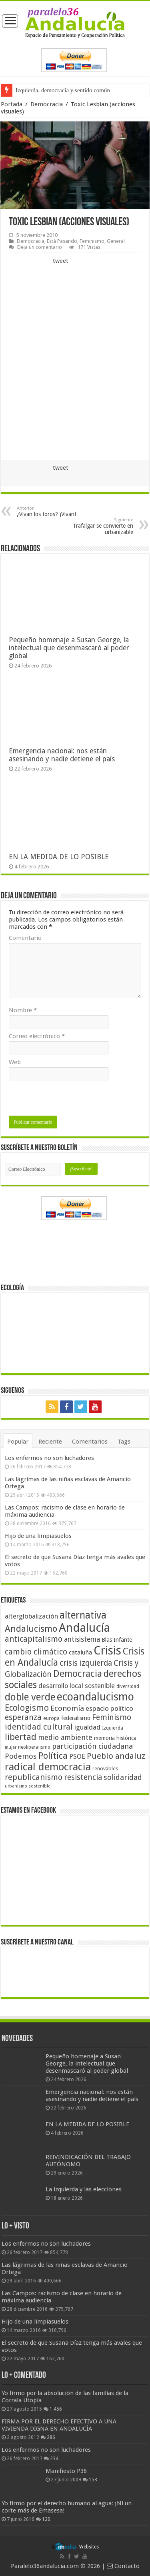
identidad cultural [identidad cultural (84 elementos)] (39, 1727)
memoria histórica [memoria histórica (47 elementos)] (115, 1738)
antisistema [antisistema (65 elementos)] (82, 1639)
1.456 (56, 2409)
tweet (60, 260)
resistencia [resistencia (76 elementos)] (83, 1777)
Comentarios (90, 1441)
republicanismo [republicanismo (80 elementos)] (33, 1777)
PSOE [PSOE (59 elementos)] (77, 1756)
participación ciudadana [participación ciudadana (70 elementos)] (92, 1746)
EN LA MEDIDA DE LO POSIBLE (59, 857)
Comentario (25, 937)
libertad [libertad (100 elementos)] (20, 1737)
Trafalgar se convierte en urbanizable (92, 526)
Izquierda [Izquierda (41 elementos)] (112, 1728)
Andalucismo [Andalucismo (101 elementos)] (31, 1628)
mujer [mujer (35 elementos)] (10, 1747)
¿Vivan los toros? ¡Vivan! (58, 511)
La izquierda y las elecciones (84, 2189)
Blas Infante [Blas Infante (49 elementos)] (117, 1640)
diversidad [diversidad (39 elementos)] (127, 1686)
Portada (11, 104)
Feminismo (92, 241)
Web (15, 1062)
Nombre (23, 1010)
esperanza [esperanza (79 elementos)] (23, 1717)
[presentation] (69, 1100)
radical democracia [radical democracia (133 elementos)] (48, 1767)
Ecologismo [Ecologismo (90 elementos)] (27, 1708)
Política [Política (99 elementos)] (53, 1755)
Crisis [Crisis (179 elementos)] (107, 1650)
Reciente (50, 1441)
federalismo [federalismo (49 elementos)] (75, 1718)
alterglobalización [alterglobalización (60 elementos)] (31, 1616)
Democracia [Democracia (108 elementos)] (77, 1673)
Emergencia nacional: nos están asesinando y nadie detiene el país (62, 755)
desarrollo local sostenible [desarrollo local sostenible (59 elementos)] (76, 1686)
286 (51, 2437)
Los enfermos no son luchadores (49, 1458)
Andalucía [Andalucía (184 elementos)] (84, 1628)
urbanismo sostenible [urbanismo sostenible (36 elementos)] (27, 1786)
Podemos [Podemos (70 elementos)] (21, 1756)
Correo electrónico (37, 1036)
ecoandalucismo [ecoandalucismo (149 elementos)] (95, 1696)
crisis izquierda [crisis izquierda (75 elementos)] (86, 1663)
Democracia (46, 104)
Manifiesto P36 (66, 2471)
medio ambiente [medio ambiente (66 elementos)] (65, 1737)
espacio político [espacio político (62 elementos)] (109, 1708)
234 (54, 2458)
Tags (124, 1441)
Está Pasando (62, 241)
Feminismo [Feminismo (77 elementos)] (111, 1717)
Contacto (123, 2566)
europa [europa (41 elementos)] (51, 1718)
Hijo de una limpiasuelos (38, 1535)
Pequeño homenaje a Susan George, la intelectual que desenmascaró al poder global (69, 648)
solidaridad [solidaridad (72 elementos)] (123, 1777)
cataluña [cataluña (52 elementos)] (80, 1652)
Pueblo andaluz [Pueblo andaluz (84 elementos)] (116, 1756)
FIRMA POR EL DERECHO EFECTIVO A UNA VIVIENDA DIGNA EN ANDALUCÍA (59, 2425)
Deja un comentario (39, 247)
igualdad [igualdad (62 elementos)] (87, 1727)
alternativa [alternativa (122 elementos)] (83, 1615)
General (116, 241)
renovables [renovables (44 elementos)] (105, 1769)
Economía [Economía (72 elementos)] (67, 1708)
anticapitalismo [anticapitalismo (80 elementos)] (33, 1639)
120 (46, 2519)
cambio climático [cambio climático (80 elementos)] (36, 1651)
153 (93, 2480)
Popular (17, 1441)
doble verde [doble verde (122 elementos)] (30, 1697)
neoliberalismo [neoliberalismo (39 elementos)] (34, 1747)
